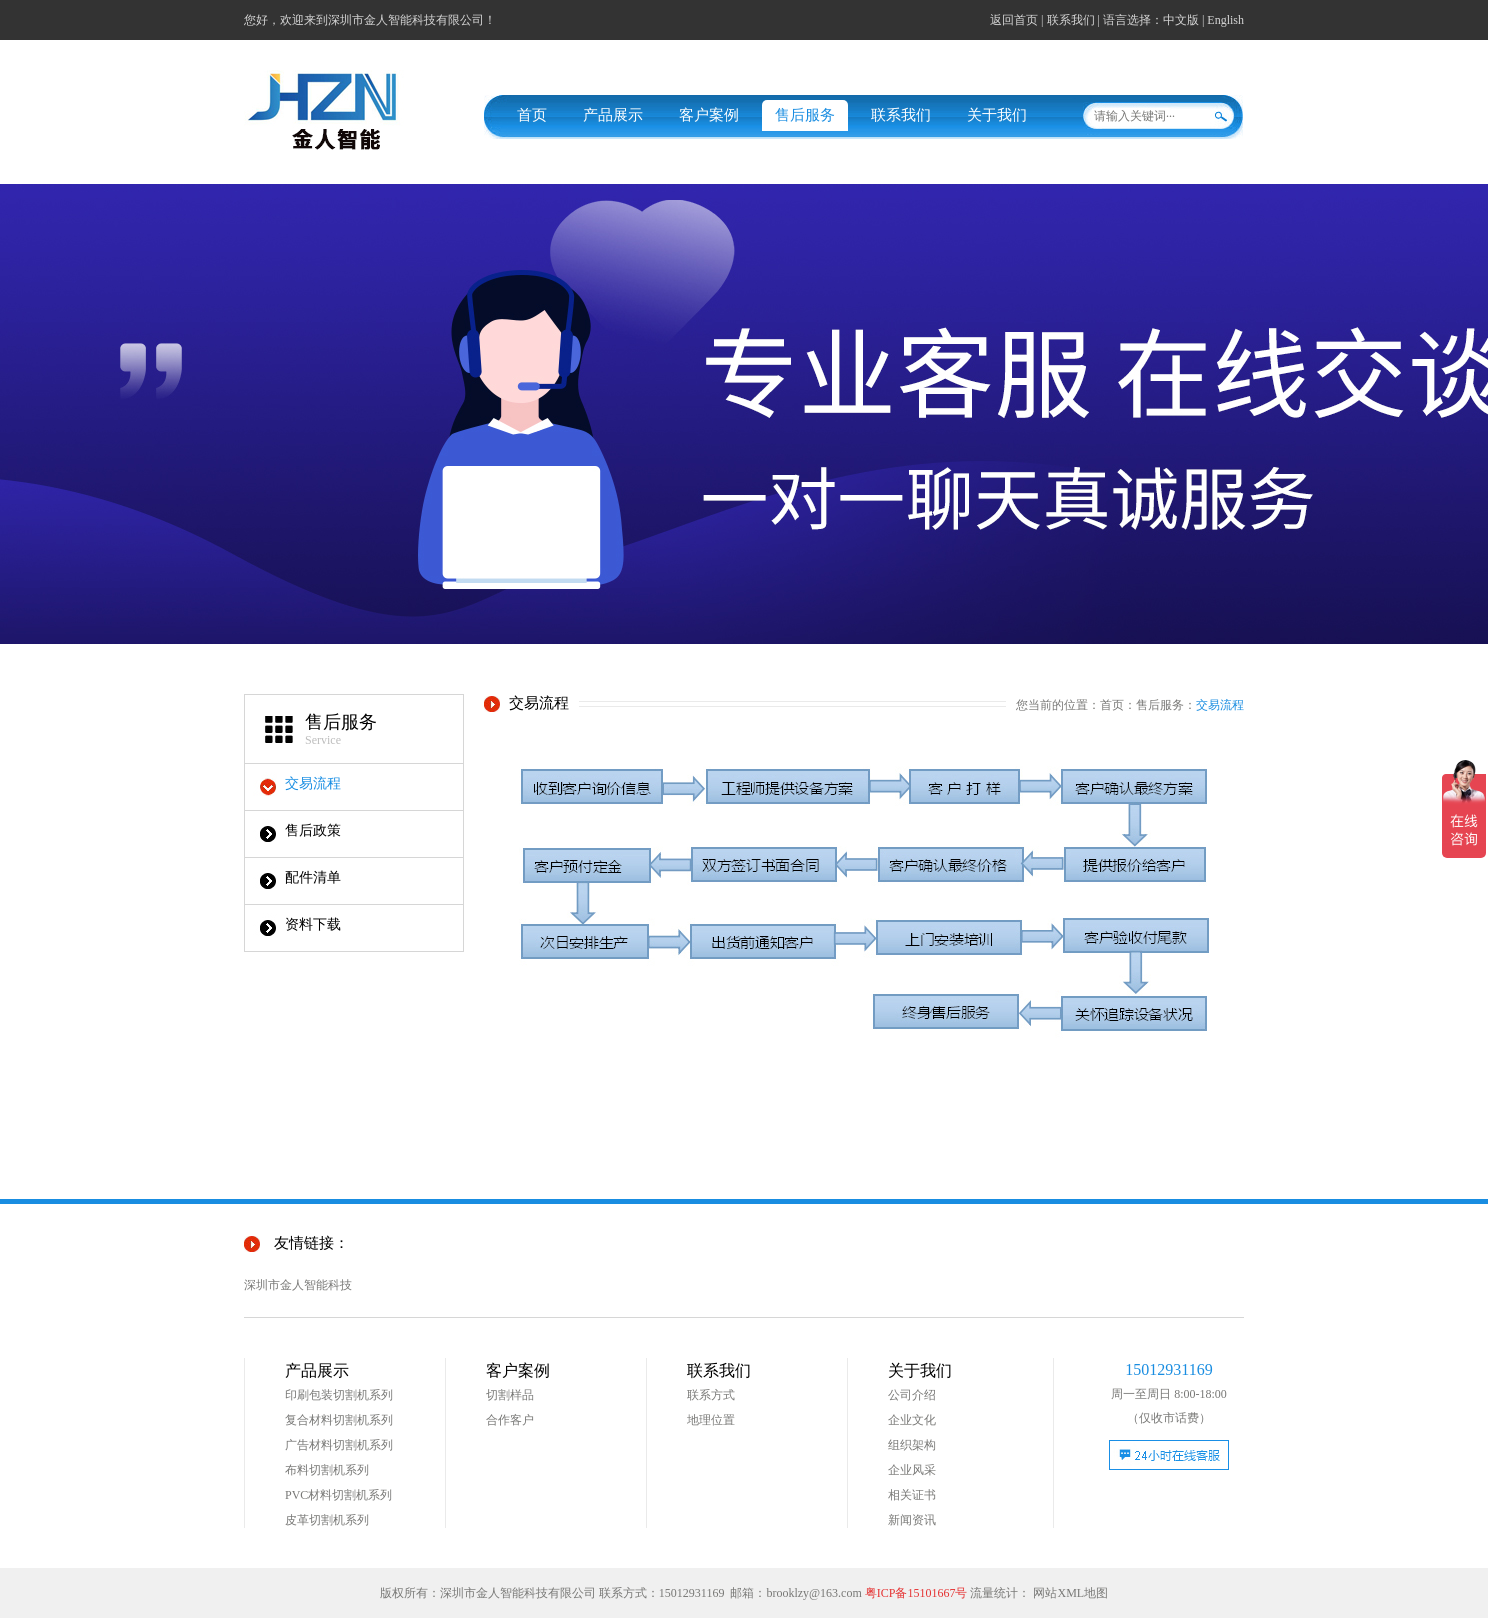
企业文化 (912, 1420)
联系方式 (711, 1395)
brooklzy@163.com (813, 1593)
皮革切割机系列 (327, 1520)
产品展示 (613, 115)
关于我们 (997, 115)
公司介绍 (912, 1395)
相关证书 (912, 1495)
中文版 (1181, 20)
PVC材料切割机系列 (338, 1495)
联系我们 (1071, 20)
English (1225, 20)
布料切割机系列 (327, 1470)
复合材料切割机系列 (339, 1420)
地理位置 (711, 1420)
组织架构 (912, 1445)
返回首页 (1014, 20)
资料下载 (313, 924)
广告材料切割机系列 (339, 1445)
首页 (532, 115)
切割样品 (510, 1395)
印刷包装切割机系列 (339, 1395)
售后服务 (805, 115)
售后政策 (313, 830)
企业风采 (912, 1470)
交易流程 (313, 783)
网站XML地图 (1070, 1593)
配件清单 (313, 877)
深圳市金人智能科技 (298, 1285)
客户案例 (709, 115)
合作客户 (510, 1420)
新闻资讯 (912, 1520)
